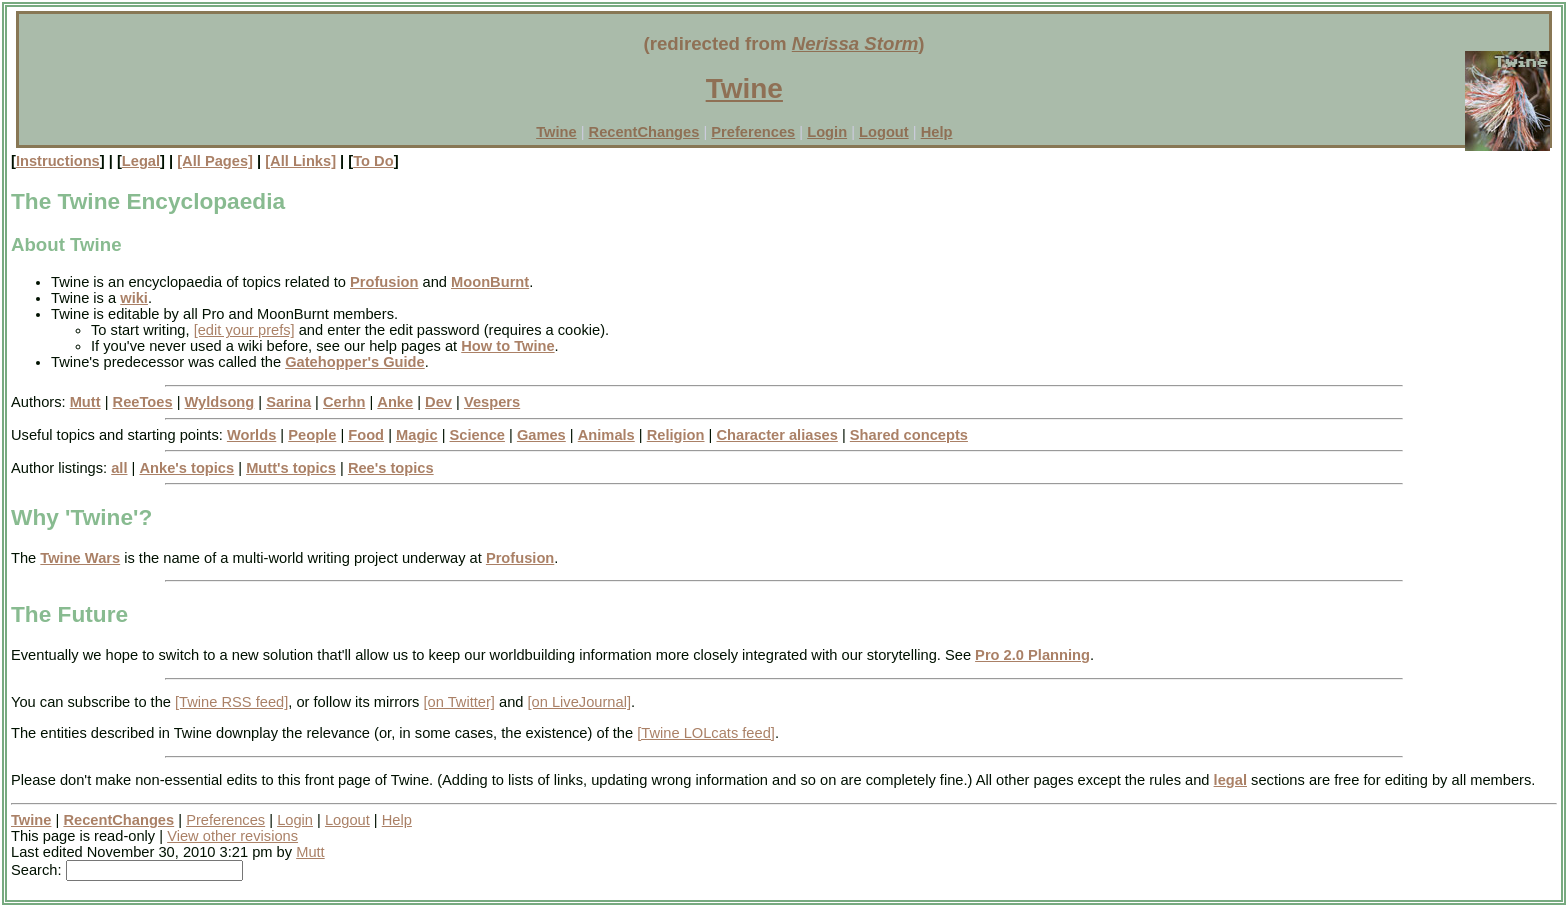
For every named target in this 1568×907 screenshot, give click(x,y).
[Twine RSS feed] (231, 702)
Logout (884, 132)
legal (1230, 780)
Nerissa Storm (855, 43)
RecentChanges (644, 132)
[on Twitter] (458, 702)
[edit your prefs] (244, 330)
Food (366, 435)
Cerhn (344, 402)
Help (937, 132)
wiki (134, 298)
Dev (438, 402)
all (119, 468)
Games (541, 435)
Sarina (288, 402)
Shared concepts (909, 435)
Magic (417, 435)
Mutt (85, 402)
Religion (676, 435)
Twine (744, 88)
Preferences (753, 132)
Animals (606, 435)
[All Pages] (215, 161)
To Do (373, 161)
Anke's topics (186, 468)
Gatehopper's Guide (355, 362)
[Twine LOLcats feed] (706, 733)
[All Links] (300, 161)
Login (827, 132)
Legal (141, 161)
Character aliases (776, 435)
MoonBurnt (490, 282)
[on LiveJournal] (579, 702)
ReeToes (143, 402)
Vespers (492, 402)
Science (477, 435)
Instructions (58, 161)
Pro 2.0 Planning (1032, 655)
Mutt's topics (291, 468)
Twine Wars (80, 558)
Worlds (251, 435)
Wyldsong (220, 402)
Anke (395, 402)
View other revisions (232, 836)
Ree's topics (391, 468)
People (312, 435)
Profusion (384, 282)
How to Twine (507, 346)
